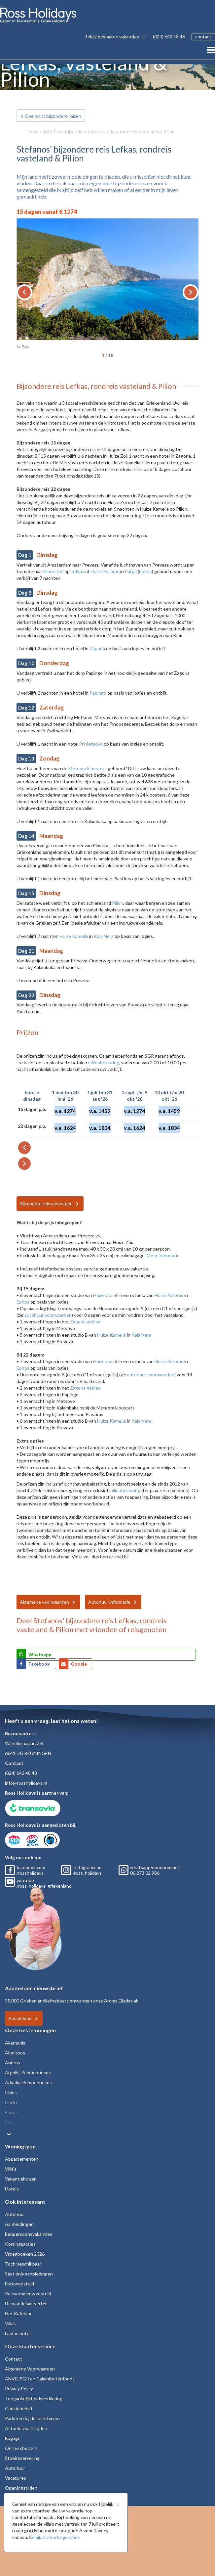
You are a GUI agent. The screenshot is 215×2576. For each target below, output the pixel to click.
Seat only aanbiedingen (29, 2274)
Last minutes (18, 2333)
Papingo (98, 693)
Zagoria (97, 648)
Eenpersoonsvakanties (28, 2234)
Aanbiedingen (19, 2224)
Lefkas (77, 571)
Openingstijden (21, 2488)
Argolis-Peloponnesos (28, 2072)
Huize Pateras (104, 571)
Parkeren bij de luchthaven (32, 2418)
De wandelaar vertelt (26, 2303)
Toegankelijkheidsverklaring (33, 2398)
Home (32, 131)
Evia (9, 2122)
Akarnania (15, 2043)
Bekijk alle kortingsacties (54, 2537)
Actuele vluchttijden (26, 2428)
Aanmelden (20, 2018)
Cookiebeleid (18, 2408)
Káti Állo (52, 131)
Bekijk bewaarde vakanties (115, 36)
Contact (13, 2359)
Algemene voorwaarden (44, 1602)
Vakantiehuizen (21, 2179)
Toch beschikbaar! (24, 2264)
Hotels (12, 2188)
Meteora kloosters (87, 768)
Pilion (117, 903)
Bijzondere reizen (82, 131)
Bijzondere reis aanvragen (46, 1203)
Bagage (12, 2438)
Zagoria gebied (85, 1321)
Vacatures (15, 2478)
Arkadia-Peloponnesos (28, 2082)
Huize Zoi (53, 571)
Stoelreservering (22, 2458)
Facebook (39, 1664)
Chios (11, 2092)
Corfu (11, 2102)
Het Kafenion (19, 2313)
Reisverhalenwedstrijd (28, 2293)
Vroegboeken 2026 (25, 2254)
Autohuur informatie (109, 1602)
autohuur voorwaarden (48, 1315)
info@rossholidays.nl (26, 1783)
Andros (12, 2062)
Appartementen (21, 2159)
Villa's (11, 2169)
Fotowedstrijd (19, 2283)
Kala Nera (104, 936)
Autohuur (15, 2214)
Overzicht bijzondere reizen (53, 116)
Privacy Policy (19, 2388)
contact (203, 36)
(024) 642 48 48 (169, 36)
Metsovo (93, 744)
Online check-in (21, 2448)
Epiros (145, 571)
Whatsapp (39, 1654)
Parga (131, 571)
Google (79, 1664)
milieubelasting (103, 1062)
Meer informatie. (164, 1255)
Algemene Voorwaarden (30, 2368)
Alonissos (15, 2052)
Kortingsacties (20, 2244)
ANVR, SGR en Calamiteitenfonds (40, 2378)
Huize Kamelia (73, 936)
